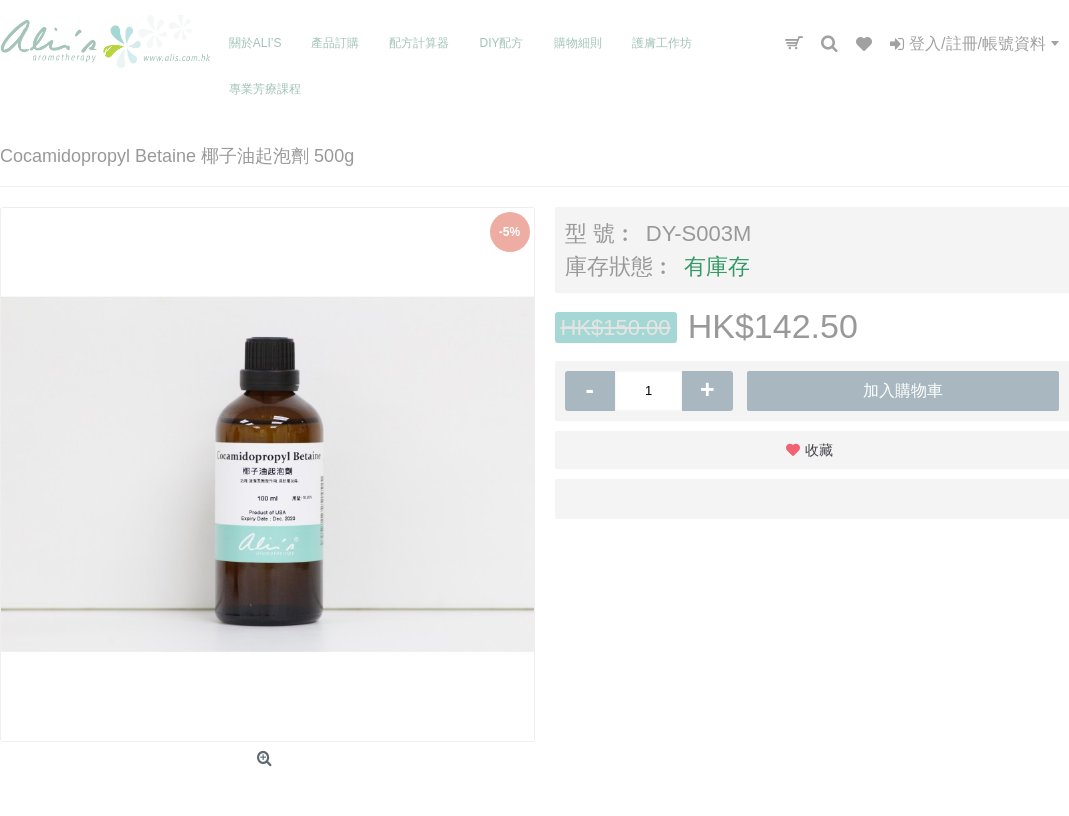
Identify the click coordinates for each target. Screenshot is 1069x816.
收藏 (819, 450)
